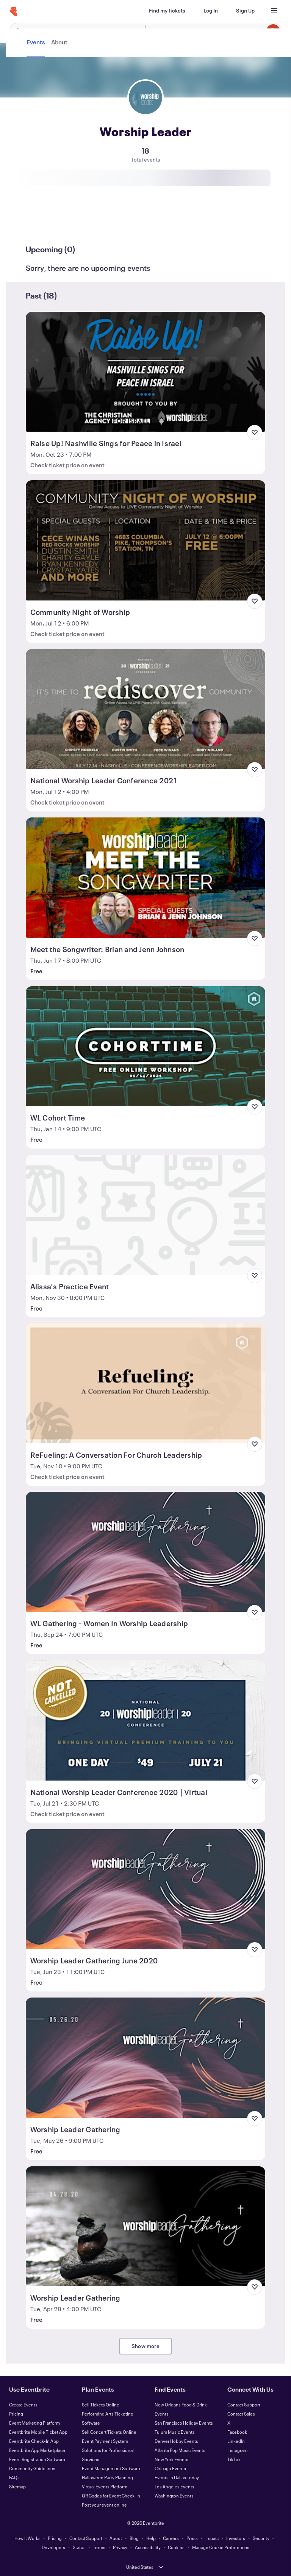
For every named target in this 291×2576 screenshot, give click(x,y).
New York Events (171, 2459)
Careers (171, 2538)
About (116, 2538)
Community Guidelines (32, 2468)
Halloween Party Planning (107, 2477)
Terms (99, 2547)
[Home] (13, 11)
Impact (212, 2538)
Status (79, 2547)
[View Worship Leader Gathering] (146, 2057)
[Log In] (210, 10)
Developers (53, 2547)
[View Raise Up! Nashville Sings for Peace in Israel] (146, 372)
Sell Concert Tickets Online (109, 2432)
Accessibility (148, 2547)
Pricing (16, 2414)
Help (151, 2538)
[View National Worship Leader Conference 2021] (146, 709)
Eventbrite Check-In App (34, 2441)
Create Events (23, 2405)
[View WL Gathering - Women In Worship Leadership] (146, 1552)
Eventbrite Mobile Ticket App (38, 2432)
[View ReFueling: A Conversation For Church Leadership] (146, 1383)
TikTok (234, 2459)
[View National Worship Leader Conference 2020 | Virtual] (146, 1720)
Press (192, 2538)
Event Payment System (105, 2441)
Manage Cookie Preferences (220, 2547)
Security (261, 2538)
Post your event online (104, 2505)
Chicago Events (170, 2468)
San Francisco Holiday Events (184, 2423)
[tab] (36, 221)
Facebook (237, 2432)
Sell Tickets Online (100, 2405)
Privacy (120, 2547)
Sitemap (17, 2486)
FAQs (14, 2477)
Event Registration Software (37, 2459)
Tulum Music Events (175, 2432)
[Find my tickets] (167, 10)
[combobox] (212, 31)
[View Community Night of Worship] (146, 540)
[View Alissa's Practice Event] (146, 1215)
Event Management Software (111, 2468)
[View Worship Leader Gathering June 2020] (146, 1889)
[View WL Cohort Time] (146, 1046)
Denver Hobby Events (176, 2441)
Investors (235, 2538)
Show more (145, 2346)
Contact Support (243, 2405)
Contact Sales (241, 2414)
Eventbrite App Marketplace (37, 2450)
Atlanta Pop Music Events (180, 2450)
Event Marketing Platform (34, 2423)
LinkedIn (236, 2441)
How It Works (27, 2538)
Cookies (176, 2547)
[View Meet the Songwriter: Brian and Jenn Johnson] (146, 877)
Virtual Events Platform (104, 2486)
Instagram (237, 2450)
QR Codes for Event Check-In (111, 2496)
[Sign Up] (245, 10)
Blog (134, 2538)
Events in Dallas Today (177, 2477)
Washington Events (174, 2496)
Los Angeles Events (174, 2486)
